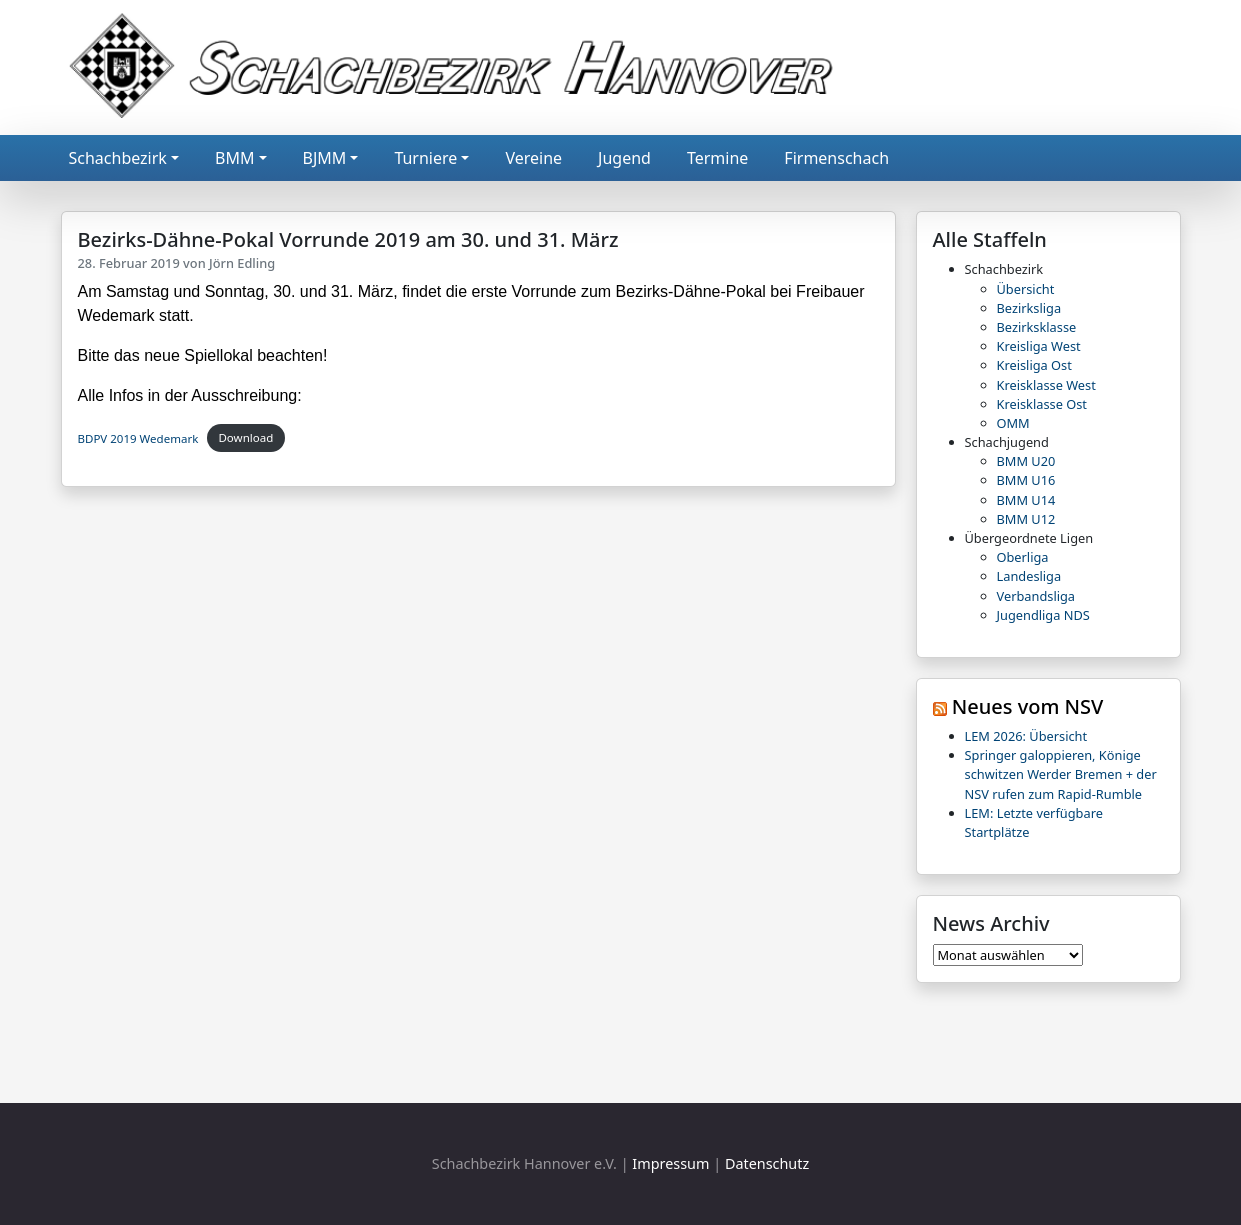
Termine (717, 158)
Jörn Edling (242, 263)
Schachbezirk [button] (118, 158)
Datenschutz (767, 1163)
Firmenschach (836, 158)
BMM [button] (234, 158)
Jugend (624, 158)
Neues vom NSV (1028, 706)
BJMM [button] (325, 158)
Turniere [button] (425, 158)
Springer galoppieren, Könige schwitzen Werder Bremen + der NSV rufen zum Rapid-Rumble (1061, 774)
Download (245, 437)
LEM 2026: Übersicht (1026, 736)
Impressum (670, 1163)
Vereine (533, 158)
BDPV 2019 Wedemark (138, 437)
